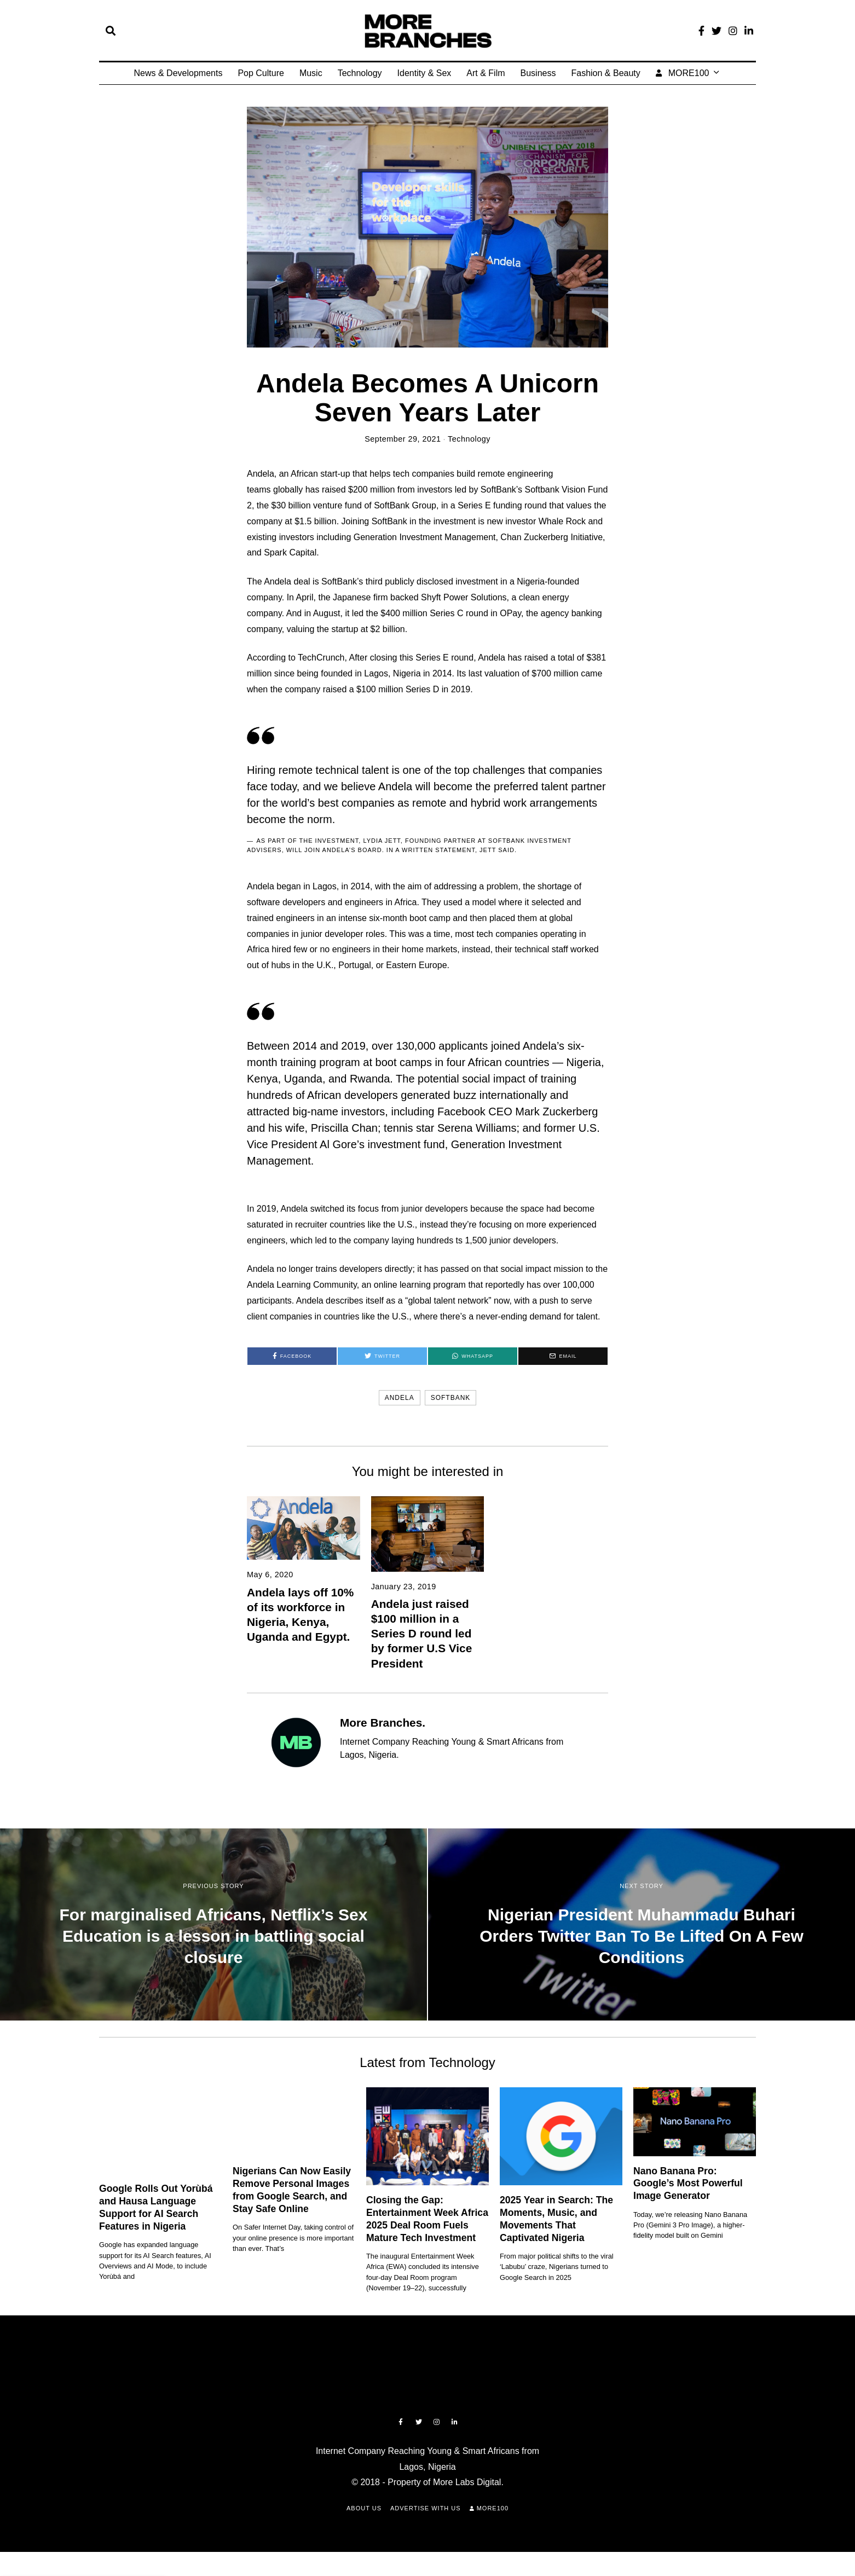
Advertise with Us (425, 2508)
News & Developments (178, 73)
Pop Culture (261, 73)
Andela (399, 1398)
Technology (360, 73)
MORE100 (682, 73)
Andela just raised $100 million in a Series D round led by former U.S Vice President (421, 1633)
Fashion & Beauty (605, 73)
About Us (364, 2508)
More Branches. (382, 1722)
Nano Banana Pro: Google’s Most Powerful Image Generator (688, 2184)
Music (310, 73)
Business (538, 73)
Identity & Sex (424, 73)
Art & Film (485, 73)
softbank (451, 1398)
